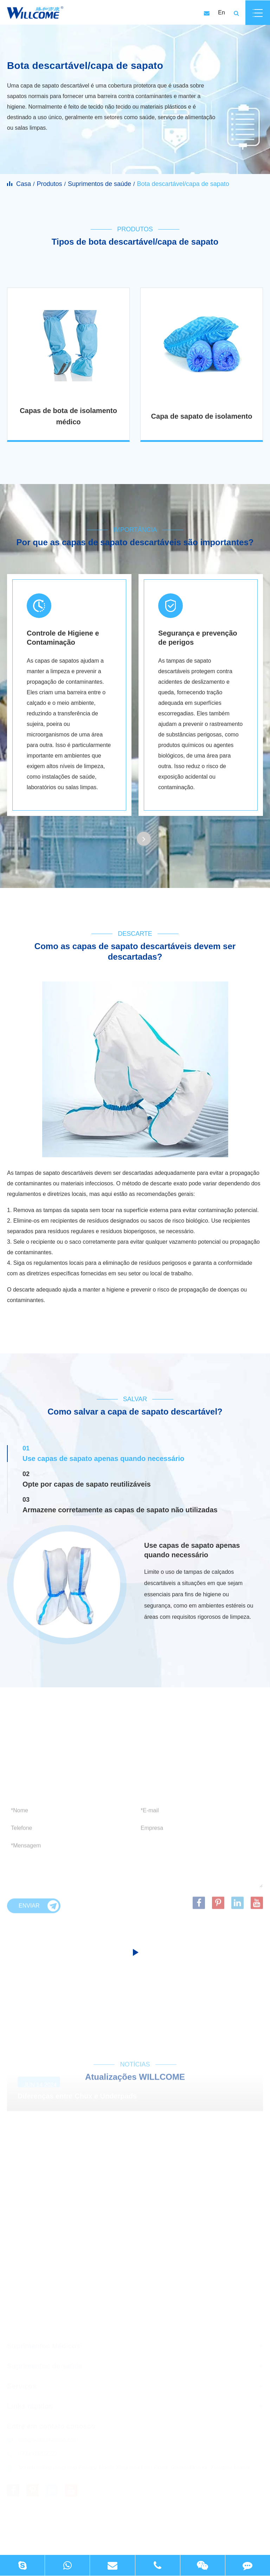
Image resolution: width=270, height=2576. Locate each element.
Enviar (39, 1908)
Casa (23, 183)
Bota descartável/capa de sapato (183, 183)
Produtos (49, 183)
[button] (144, 839)
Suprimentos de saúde (99, 183)
